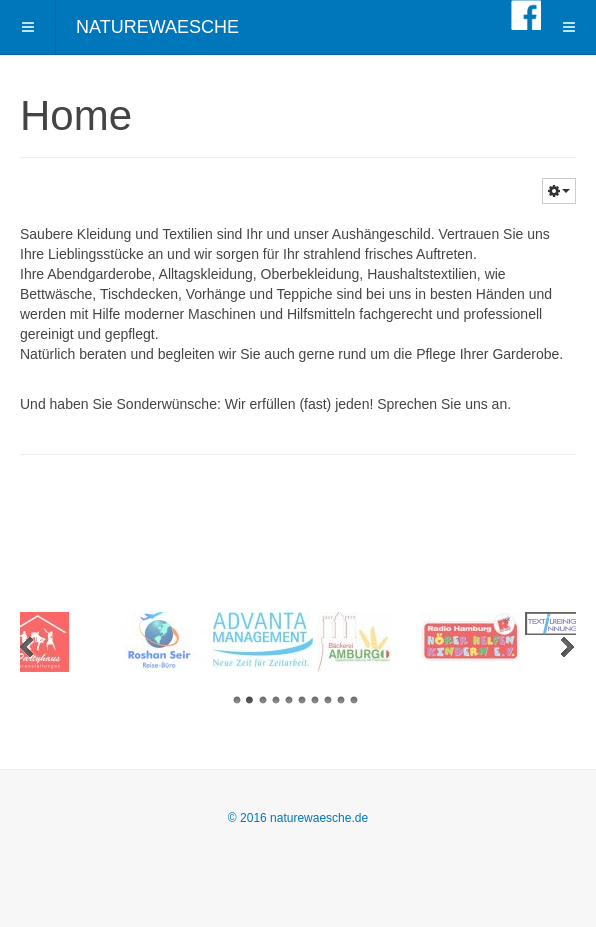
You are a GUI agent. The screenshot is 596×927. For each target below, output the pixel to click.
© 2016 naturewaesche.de (298, 818)
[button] (559, 191)
